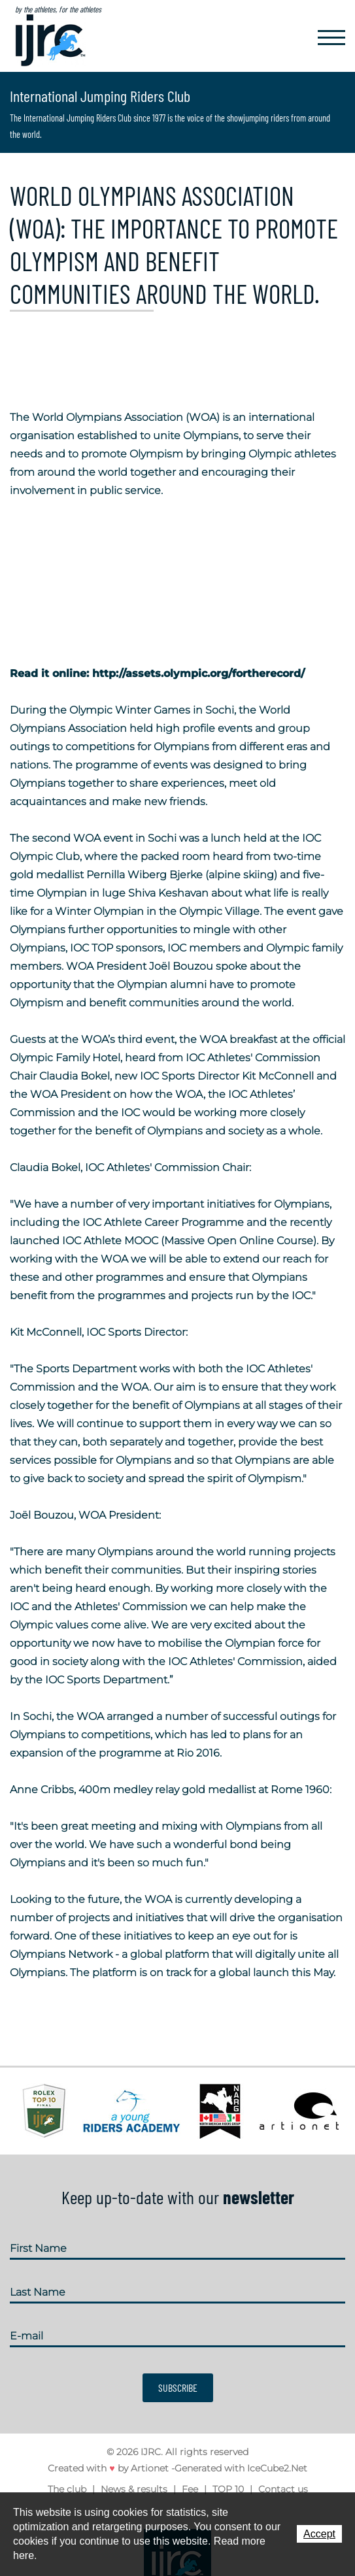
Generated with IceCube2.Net (241, 2468)
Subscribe (177, 2387)
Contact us (283, 2489)
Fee (190, 2489)
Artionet (150, 2468)
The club (67, 2489)
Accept (319, 2533)
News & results (134, 2489)
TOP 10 (228, 2489)
